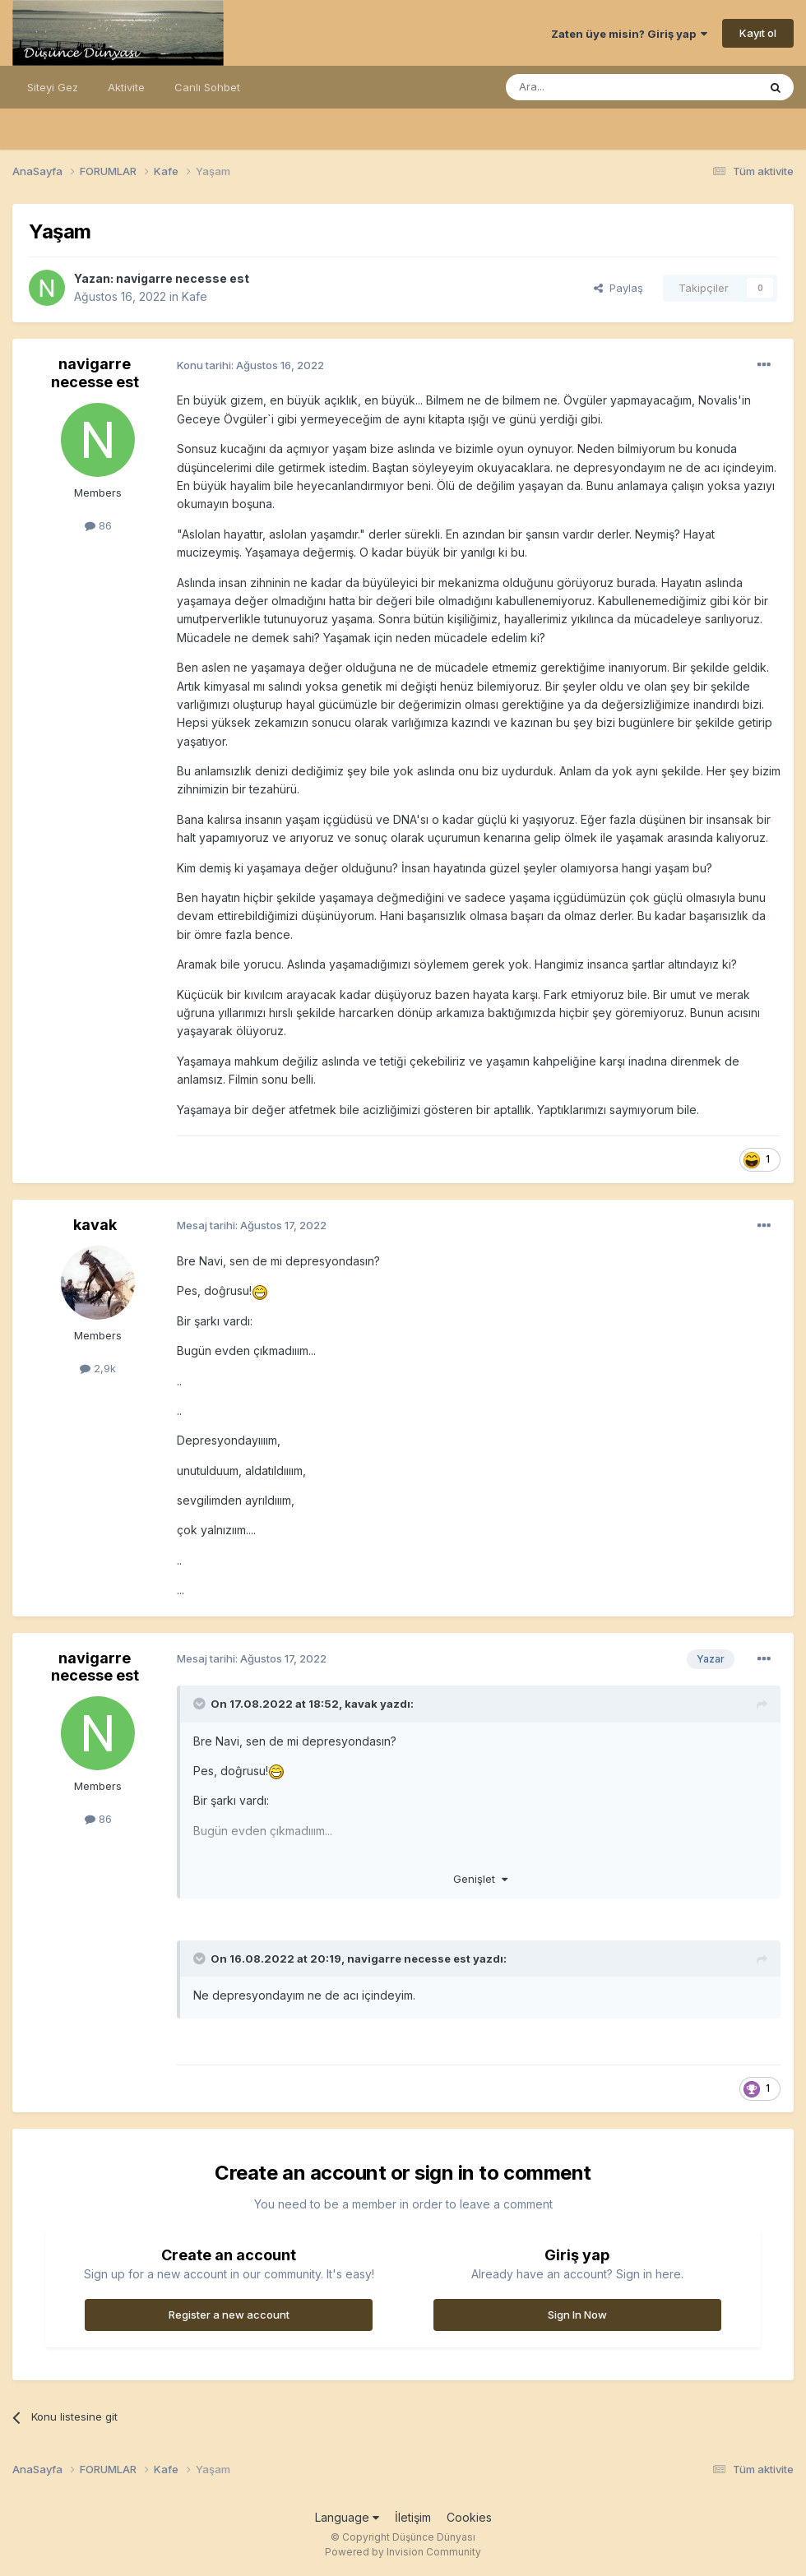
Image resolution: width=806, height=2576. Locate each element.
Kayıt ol (757, 32)
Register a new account (229, 2314)
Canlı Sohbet (207, 87)
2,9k (98, 1368)
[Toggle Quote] (200, 1703)
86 (98, 525)
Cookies (469, 2517)
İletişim (413, 2517)
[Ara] (590, 87)
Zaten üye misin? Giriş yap (629, 33)
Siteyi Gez (52, 87)
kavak (95, 1224)
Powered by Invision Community (403, 2552)
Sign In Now (577, 2314)
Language (347, 2517)
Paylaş (618, 287)
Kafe (194, 296)
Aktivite (126, 87)
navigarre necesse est (182, 278)
